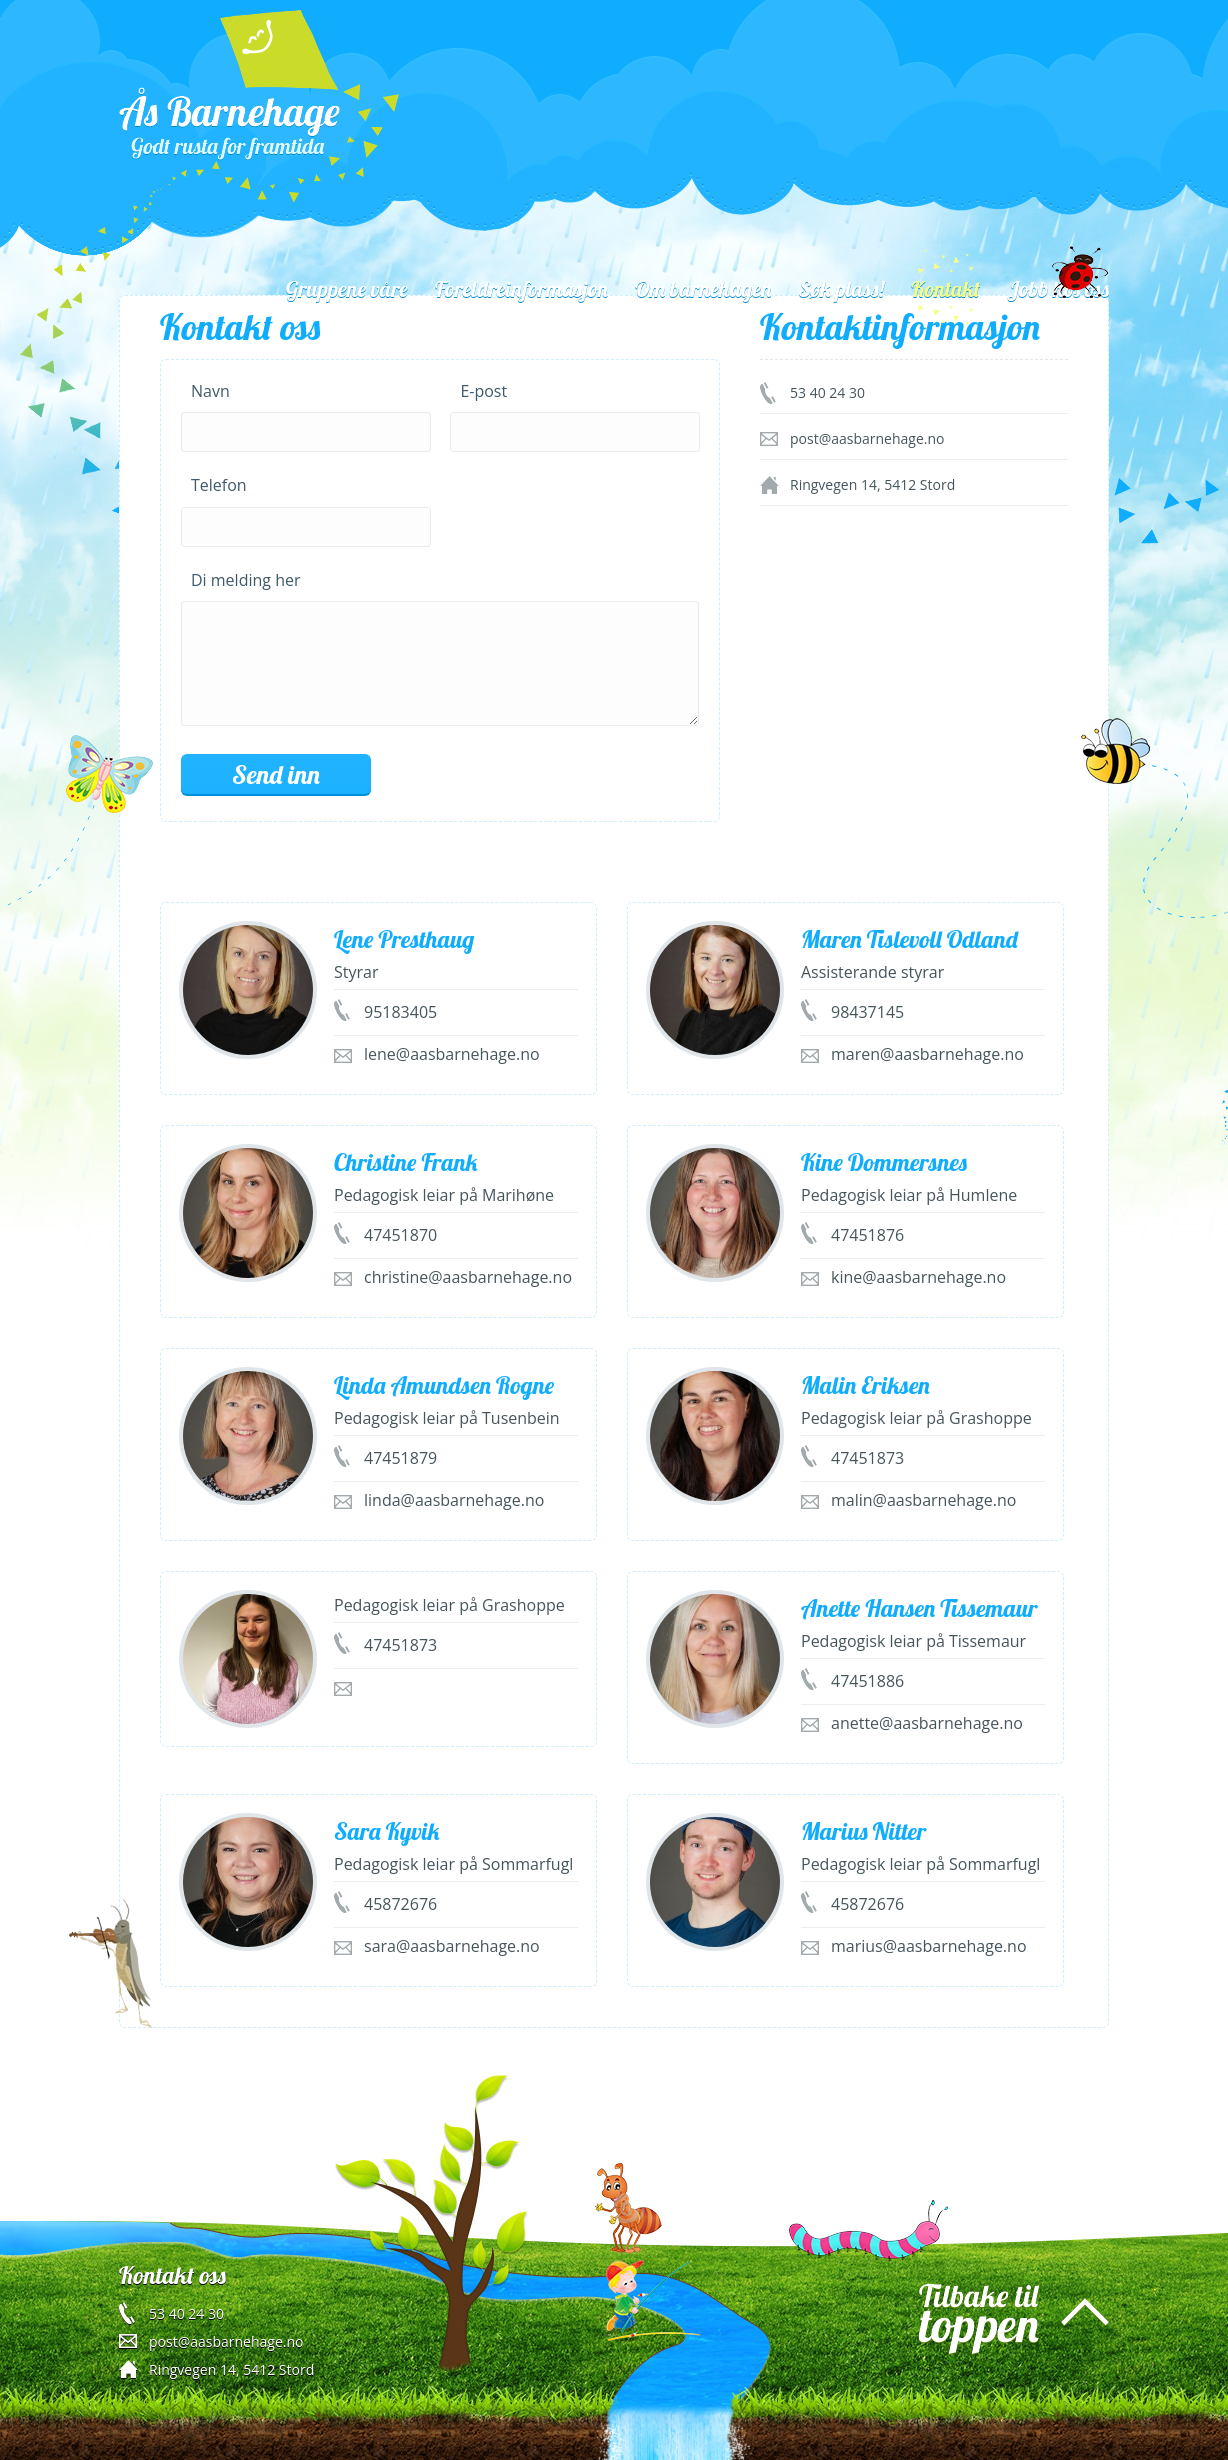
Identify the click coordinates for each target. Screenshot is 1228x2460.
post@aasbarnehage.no (226, 2341)
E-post (483, 391)
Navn (210, 391)
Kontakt (945, 289)
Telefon (219, 485)
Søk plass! (841, 289)
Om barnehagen (703, 289)
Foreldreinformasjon (521, 289)
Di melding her (245, 580)
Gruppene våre (347, 289)
